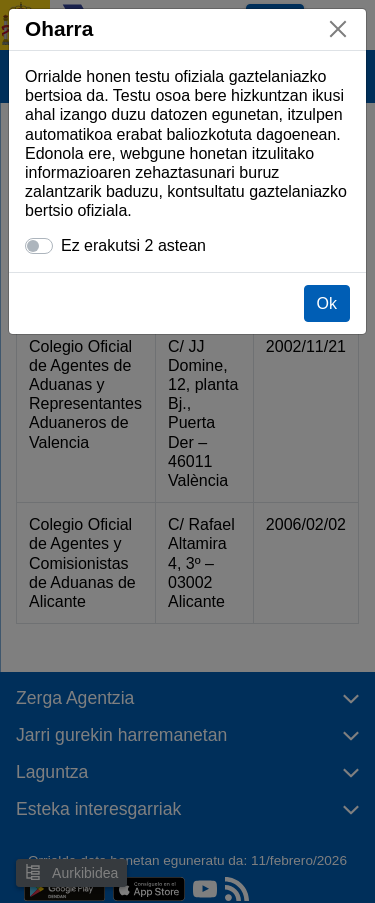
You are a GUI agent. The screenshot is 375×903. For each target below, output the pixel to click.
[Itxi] (338, 29)
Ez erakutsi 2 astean (133, 245)
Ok (327, 303)
